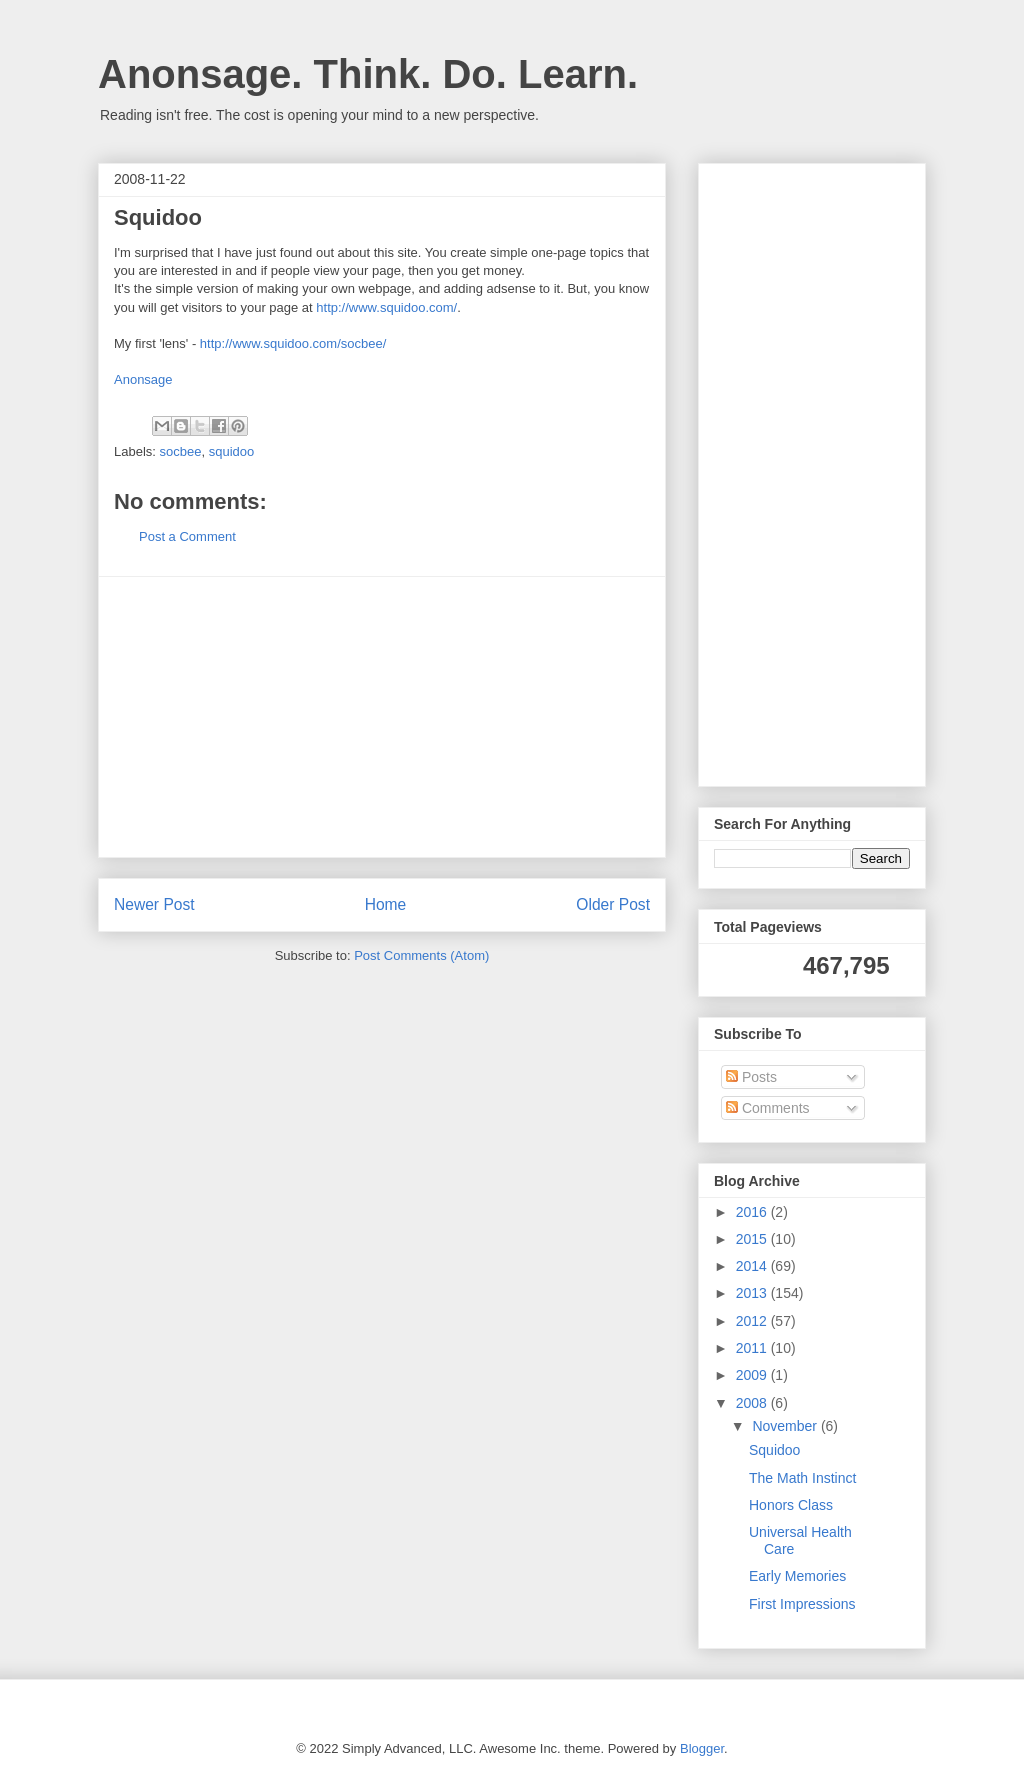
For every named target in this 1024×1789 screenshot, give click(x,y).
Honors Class (791, 1505)
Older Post (613, 904)
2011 (753, 1348)
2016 (753, 1212)
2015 (753, 1239)
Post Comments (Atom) (421, 955)
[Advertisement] (382, 717)
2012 (753, 1321)
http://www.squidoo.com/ (386, 307)
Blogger (702, 1748)
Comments (768, 1108)
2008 (753, 1403)
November (786, 1426)
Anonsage (143, 379)
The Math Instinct (802, 1478)
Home (386, 904)
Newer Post (154, 904)
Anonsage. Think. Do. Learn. (368, 74)
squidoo (232, 451)
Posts (751, 1077)
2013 (753, 1293)
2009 (753, 1375)
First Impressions (802, 1604)
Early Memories (797, 1576)
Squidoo (774, 1450)
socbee (181, 451)
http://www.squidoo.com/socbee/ (293, 343)
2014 (753, 1266)
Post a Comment (187, 536)
